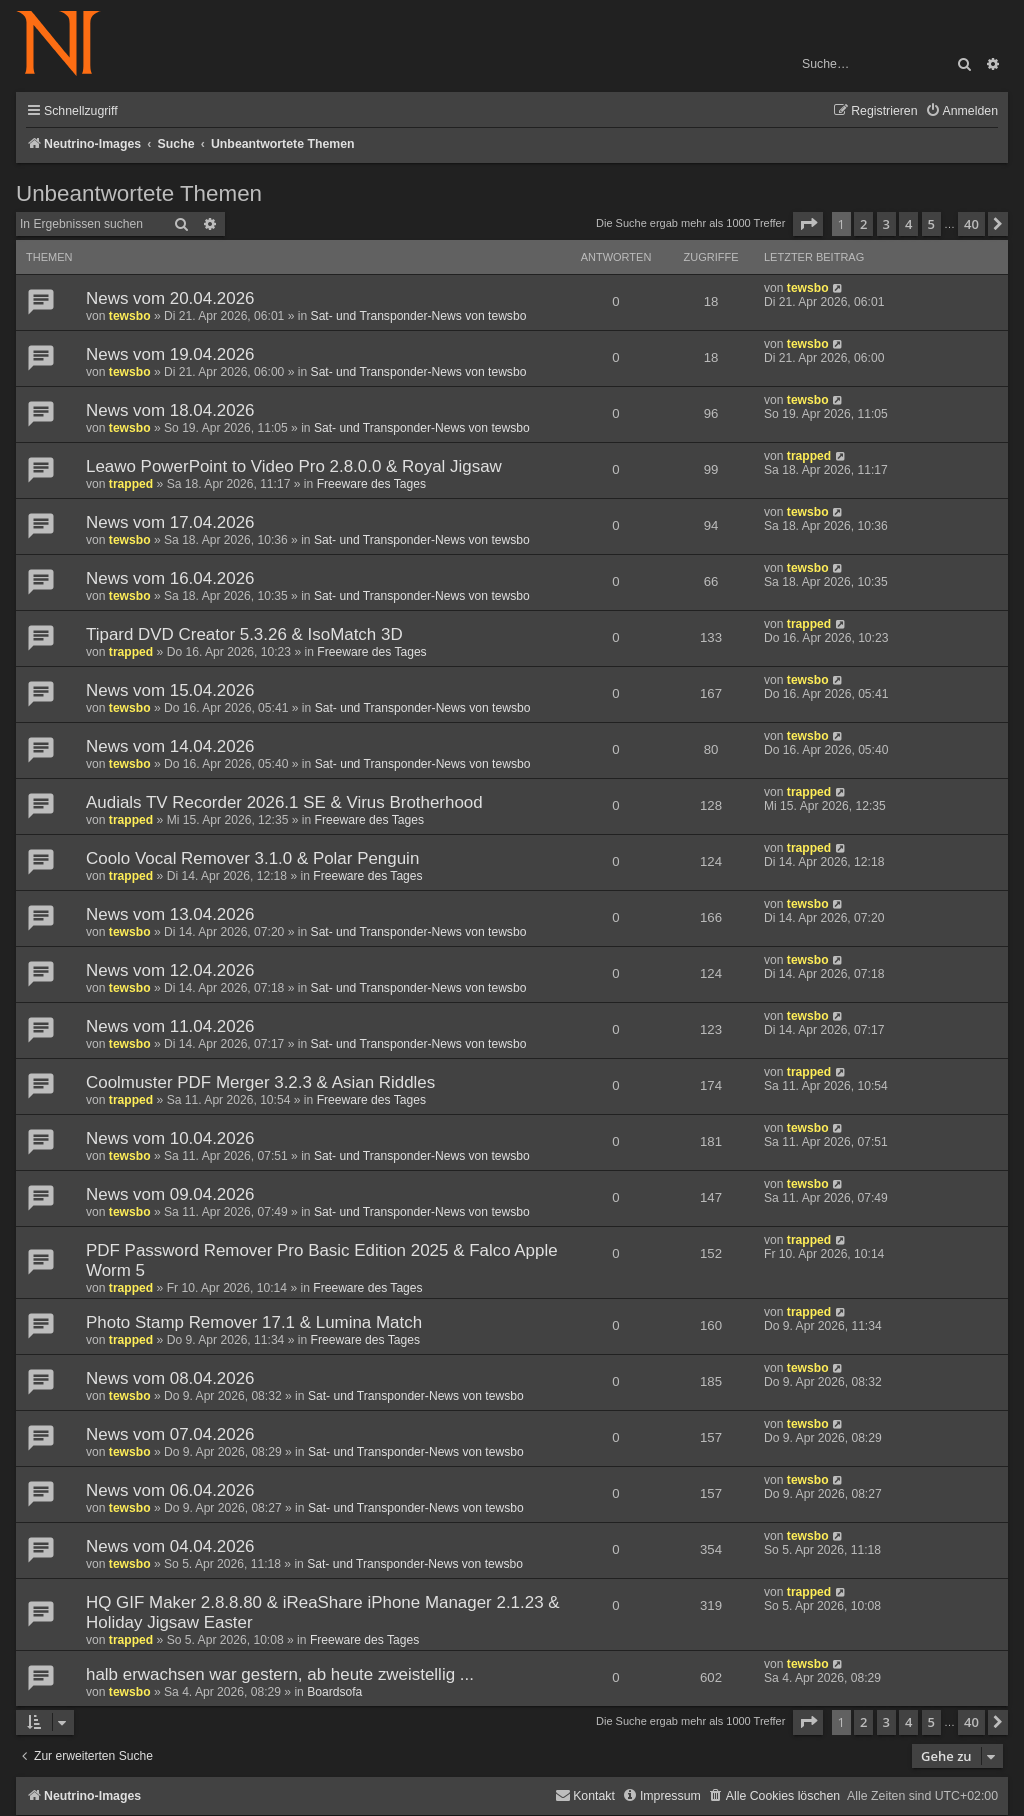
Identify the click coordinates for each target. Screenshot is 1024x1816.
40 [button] (971, 224)
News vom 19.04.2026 (170, 354)
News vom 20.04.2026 (170, 298)
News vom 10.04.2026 (170, 1138)
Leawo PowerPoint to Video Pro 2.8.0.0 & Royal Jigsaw (294, 466)
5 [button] (931, 224)
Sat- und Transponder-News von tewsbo (419, 316)
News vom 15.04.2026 (170, 690)
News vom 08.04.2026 (170, 1378)
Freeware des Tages (371, 484)
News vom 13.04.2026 (170, 914)
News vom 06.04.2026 (170, 1490)
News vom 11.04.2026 (170, 1026)
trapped (131, 484)
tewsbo (130, 316)
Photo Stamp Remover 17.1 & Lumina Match (254, 1322)
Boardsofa (334, 1692)
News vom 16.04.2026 (170, 578)
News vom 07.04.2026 (170, 1434)
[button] (808, 224)
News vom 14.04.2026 (170, 746)
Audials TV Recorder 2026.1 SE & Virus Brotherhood (284, 802)
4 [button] (908, 224)
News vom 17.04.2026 (170, 522)
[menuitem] (961, 111)
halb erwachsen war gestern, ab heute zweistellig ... (280, 1674)
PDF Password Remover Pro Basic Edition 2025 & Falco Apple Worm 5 (322, 1260)
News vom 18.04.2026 (170, 410)
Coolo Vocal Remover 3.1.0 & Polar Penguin (252, 858)
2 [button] (863, 224)
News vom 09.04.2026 (170, 1194)
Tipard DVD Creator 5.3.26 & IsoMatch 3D (244, 634)
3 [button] (886, 224)
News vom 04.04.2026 (170, 1546)
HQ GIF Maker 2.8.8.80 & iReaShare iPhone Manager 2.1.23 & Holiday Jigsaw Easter (323, 1612)
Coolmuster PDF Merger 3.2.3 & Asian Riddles (260, 1082)
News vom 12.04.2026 (170, 970)
